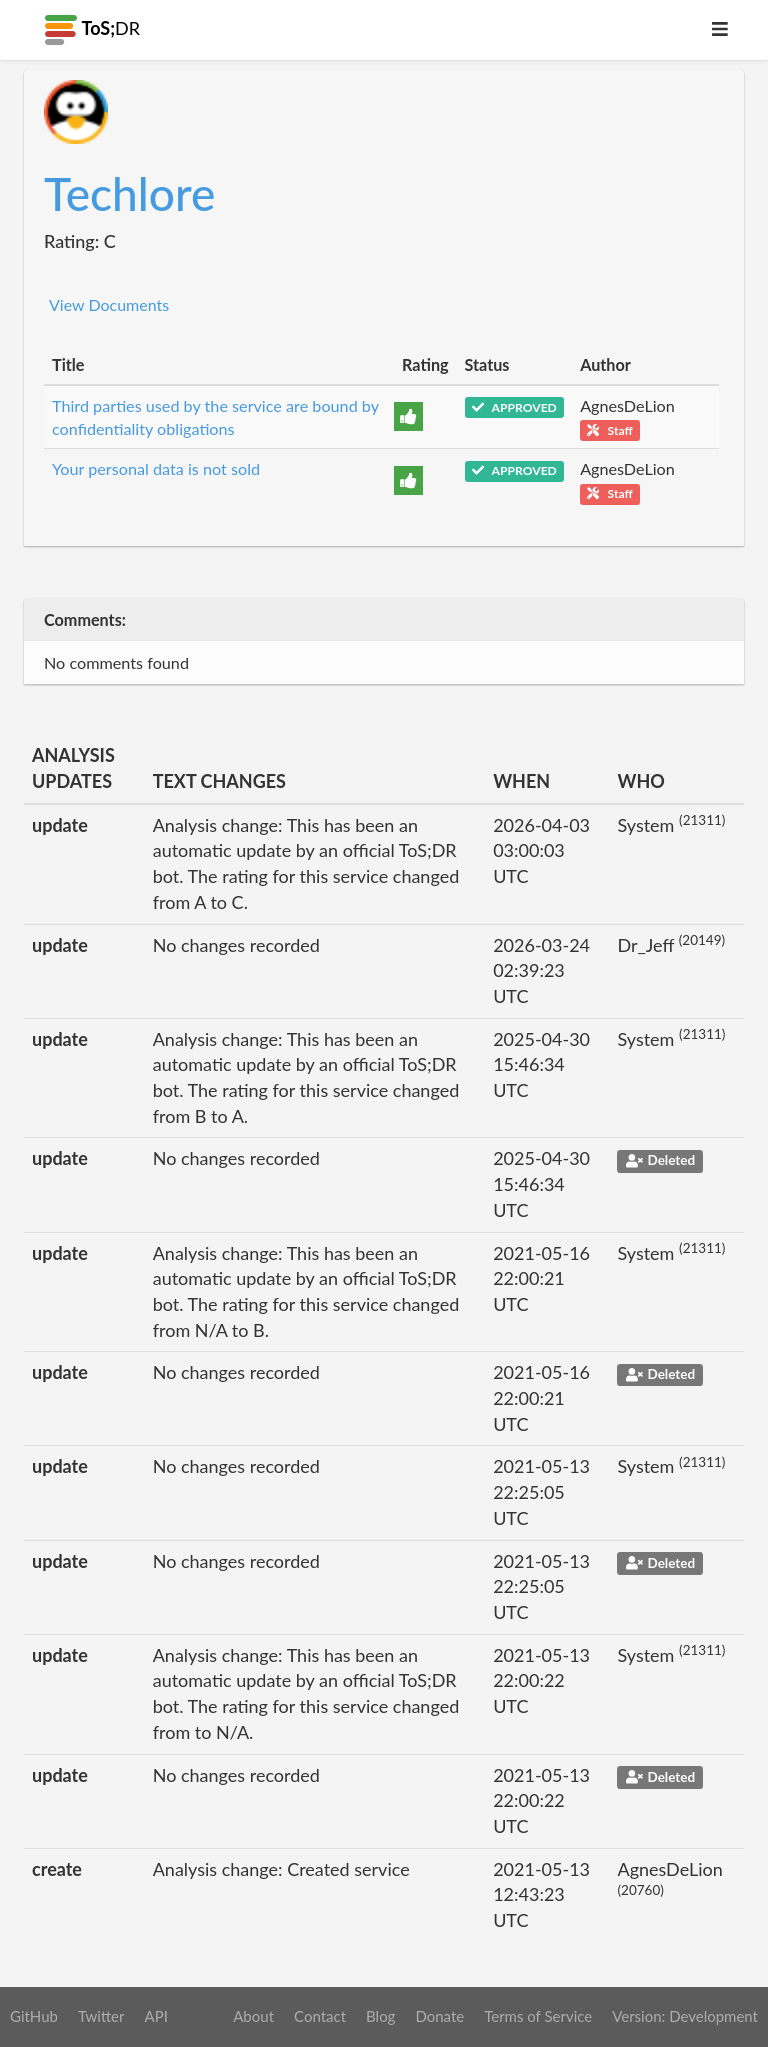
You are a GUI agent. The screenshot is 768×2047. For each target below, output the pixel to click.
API (155, 2016)
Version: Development (685, 2016)
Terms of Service (538, 2016)
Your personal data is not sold (156, 468)
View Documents (109, 304)
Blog (380, 2016)
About (253, 2016)
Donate (439, 2016)
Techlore (129, 193)
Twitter (101, 2016)
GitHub (34, 2016)
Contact (320, 2016)
